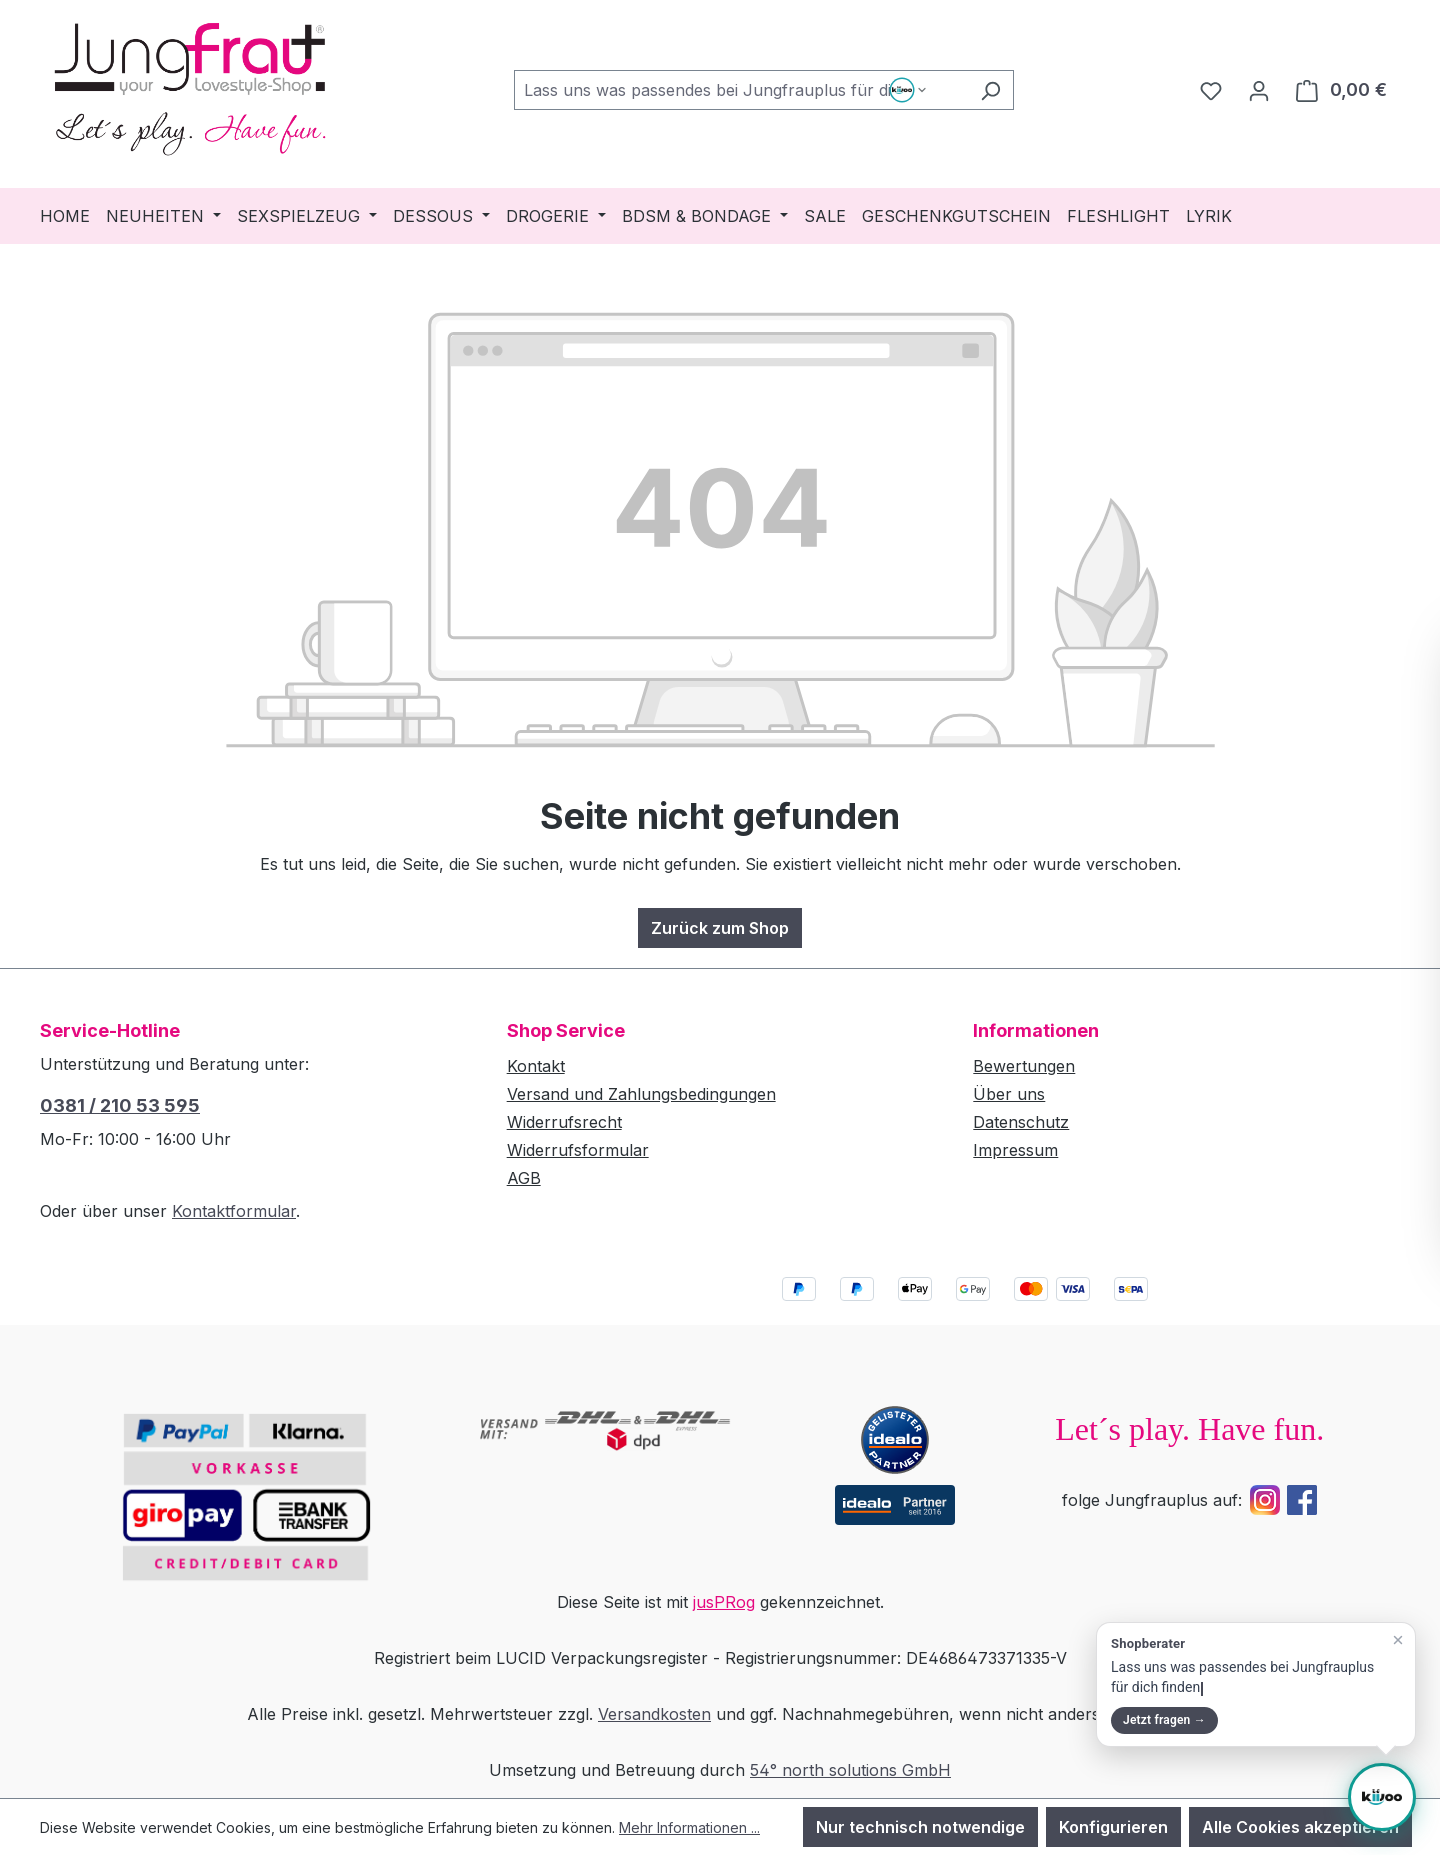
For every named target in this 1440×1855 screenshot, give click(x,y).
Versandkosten (654, 1714)
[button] (1256, 1684)
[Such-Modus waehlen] (910, 90)
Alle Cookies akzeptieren (1300, 1827)
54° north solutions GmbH (850, 1770)
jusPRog (724, 1602)
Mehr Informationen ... (689, 1827)
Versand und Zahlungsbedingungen (641, 1094)
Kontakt (536, 1066)
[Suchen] (990, 90)
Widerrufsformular (578, 1150)
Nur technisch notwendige (920, 1827)
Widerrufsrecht (564, 1122)
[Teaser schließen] (1398, 1640)
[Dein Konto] (1259, 90)
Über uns (1009, 1094)
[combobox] (741, 90)
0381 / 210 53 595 (120, 1105)
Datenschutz (1021, 1122)
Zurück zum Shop (720, 928)
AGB (524, 1178)
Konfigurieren (1113, 1827)
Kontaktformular (234, 1211)
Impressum (1015, 1150)
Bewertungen (1024, 1066)
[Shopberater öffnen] (1382, 1797)
